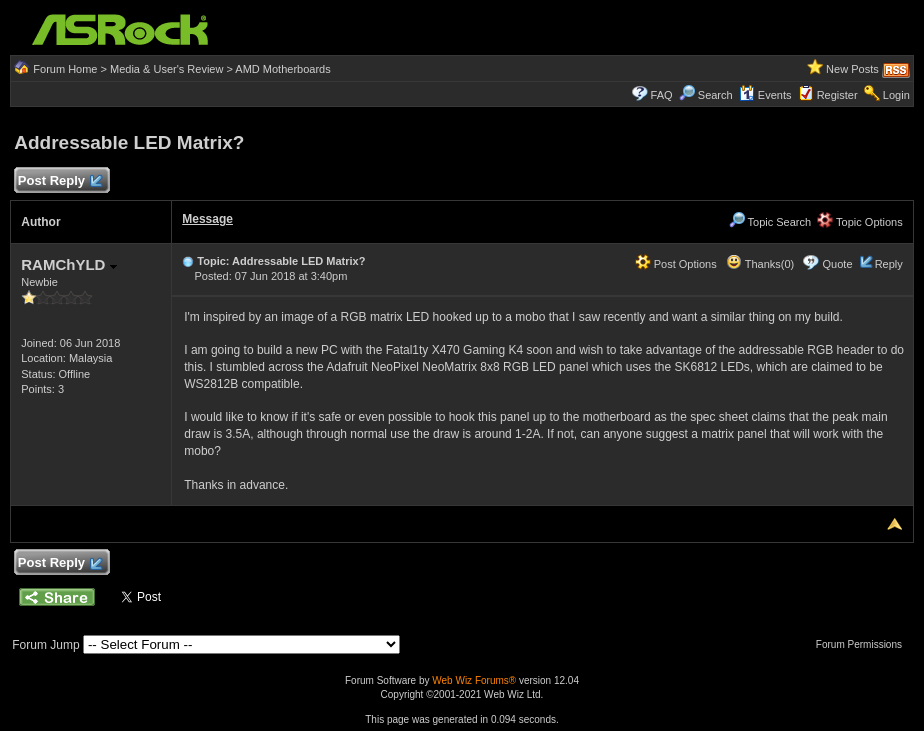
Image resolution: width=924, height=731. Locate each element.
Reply (889, 264)
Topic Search (770, 222)
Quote (838, 264)
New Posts (852, 69)
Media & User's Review (166, 69)
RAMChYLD (68, 264)
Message (207, 219)
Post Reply (59, 181)
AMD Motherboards (282, 69)
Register (837, 95)
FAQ (662, 95)
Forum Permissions (864, 644)
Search (715, 95)
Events (765, 95)
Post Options (676, 264)
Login (896, 95)
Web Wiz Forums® (474, 680)
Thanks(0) (760, 264)
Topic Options (860, 222)
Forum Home (65, 69)
